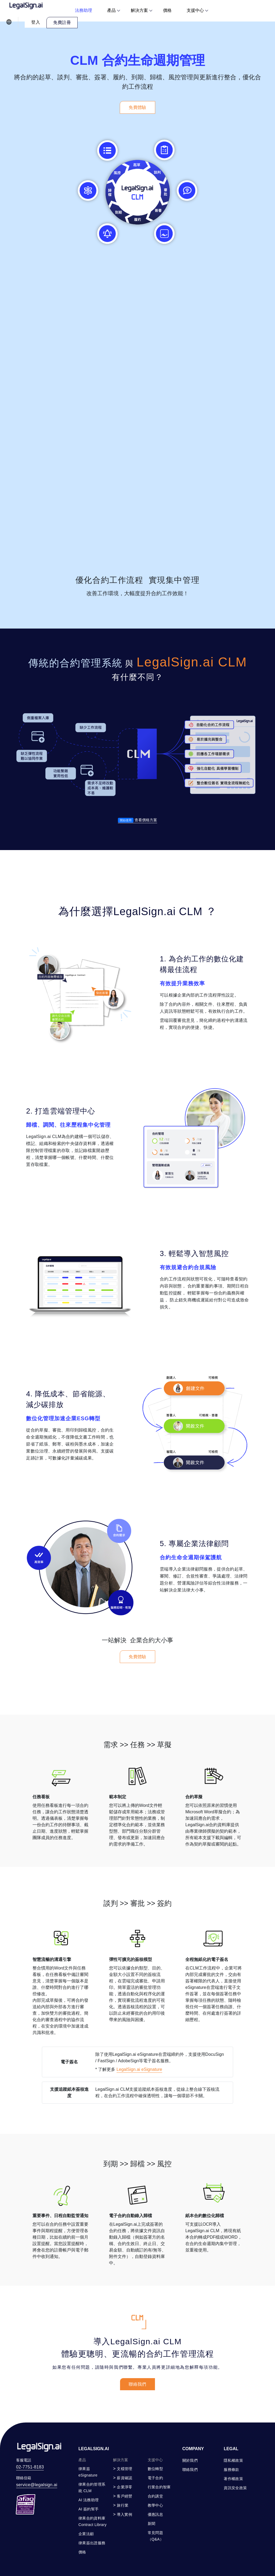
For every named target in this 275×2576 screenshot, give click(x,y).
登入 (35, 22)
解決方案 (139, 10)
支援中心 (195, 10)
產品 (111, 10)
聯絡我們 (137, 2384)
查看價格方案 (137, 820)
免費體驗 (137, 107)
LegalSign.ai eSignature (139, 2095)
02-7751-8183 (30, 2467)
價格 (167, 10)
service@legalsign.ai (36, 2484)
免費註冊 (62, 22)
